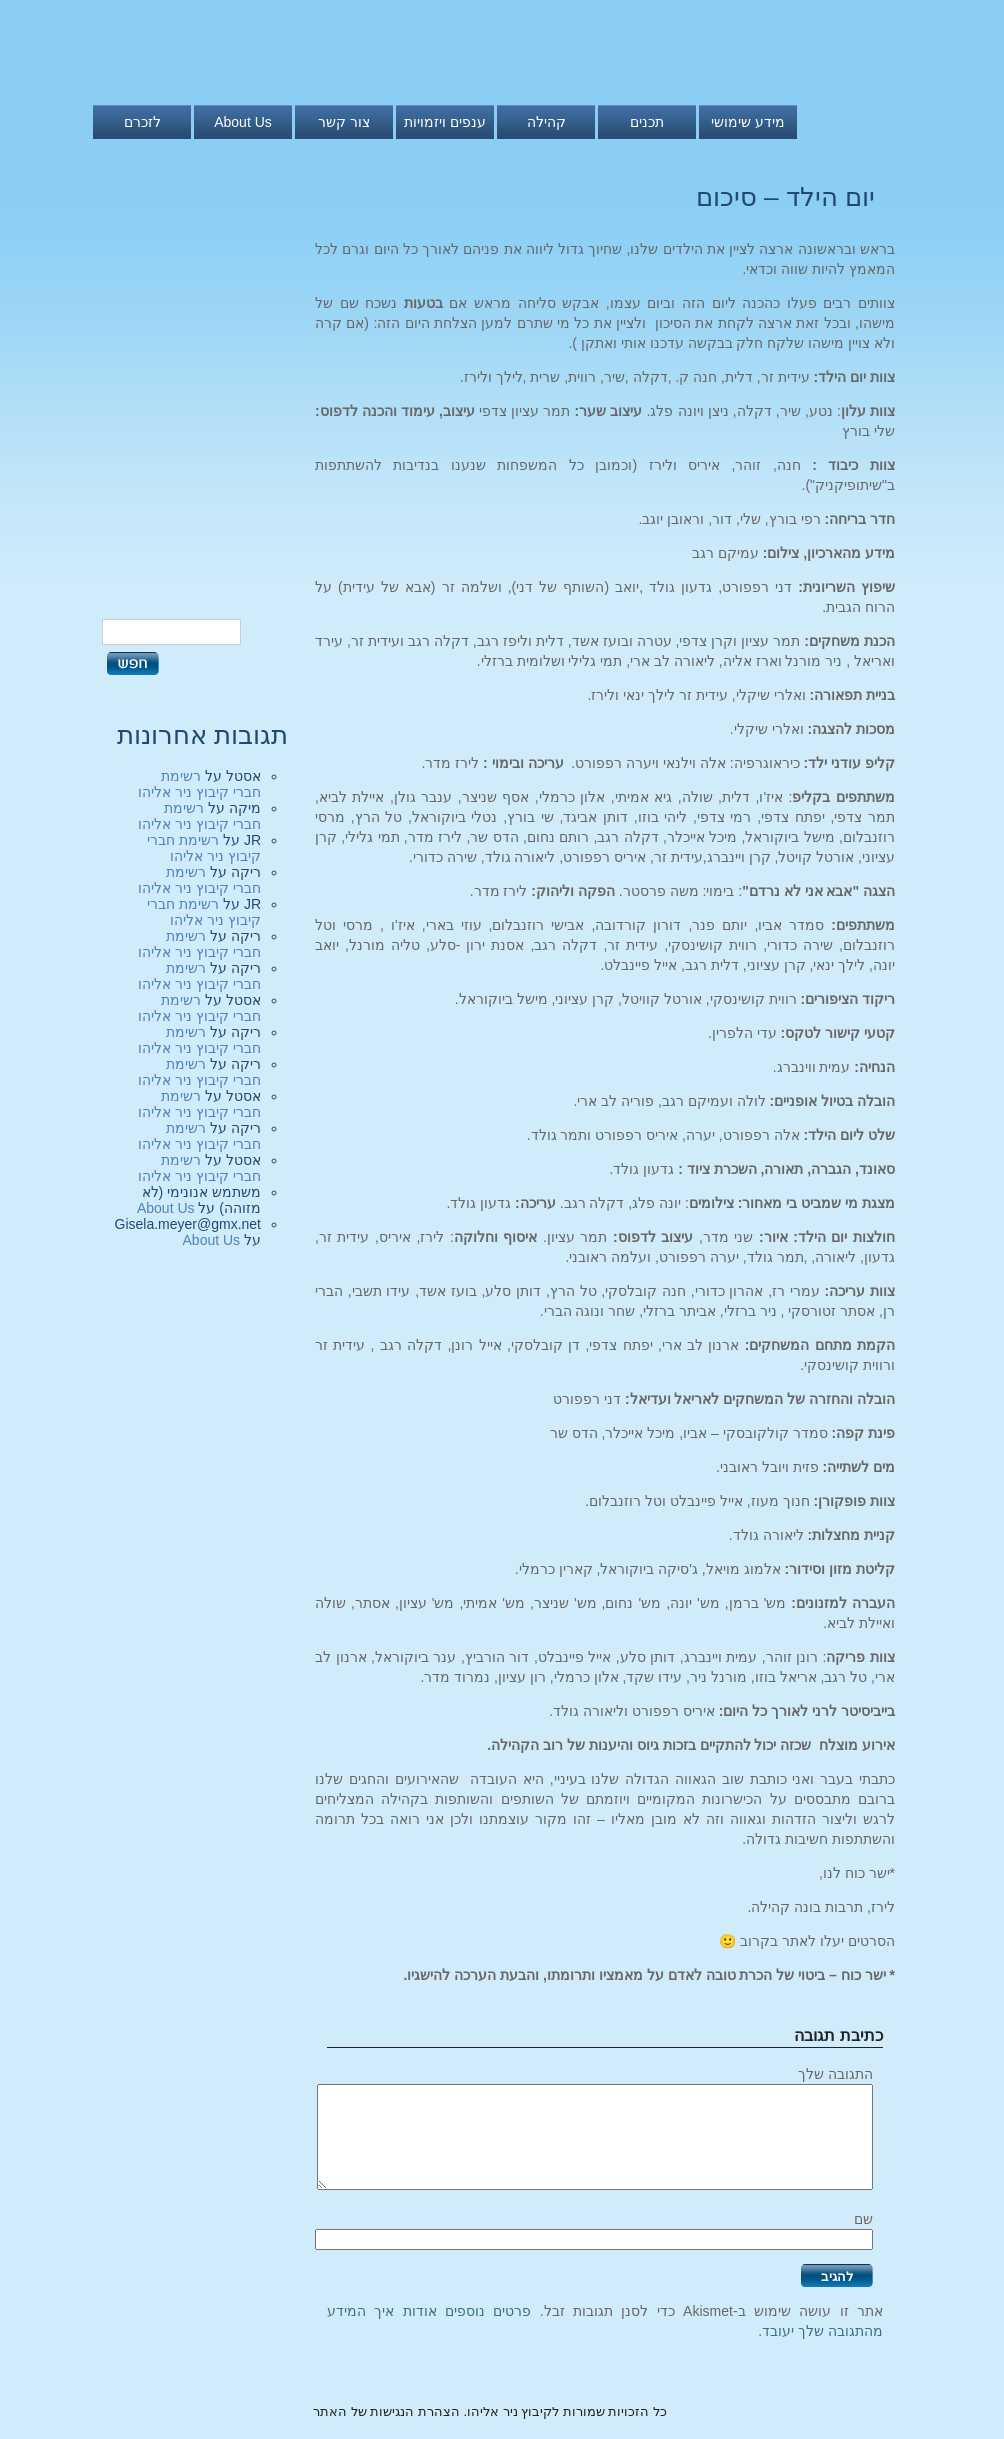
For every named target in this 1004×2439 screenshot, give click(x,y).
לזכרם (142, 122)
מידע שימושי (748, 122)
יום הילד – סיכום (785, 197)
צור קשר (344, 122)
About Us (243, 122)
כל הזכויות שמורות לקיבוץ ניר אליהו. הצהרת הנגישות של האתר (490, 2411)
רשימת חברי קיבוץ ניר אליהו (199, 784)
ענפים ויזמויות (445, 122)
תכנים (647, 122)
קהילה (546, 122)
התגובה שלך (835, 2074)
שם (863, 2219)
